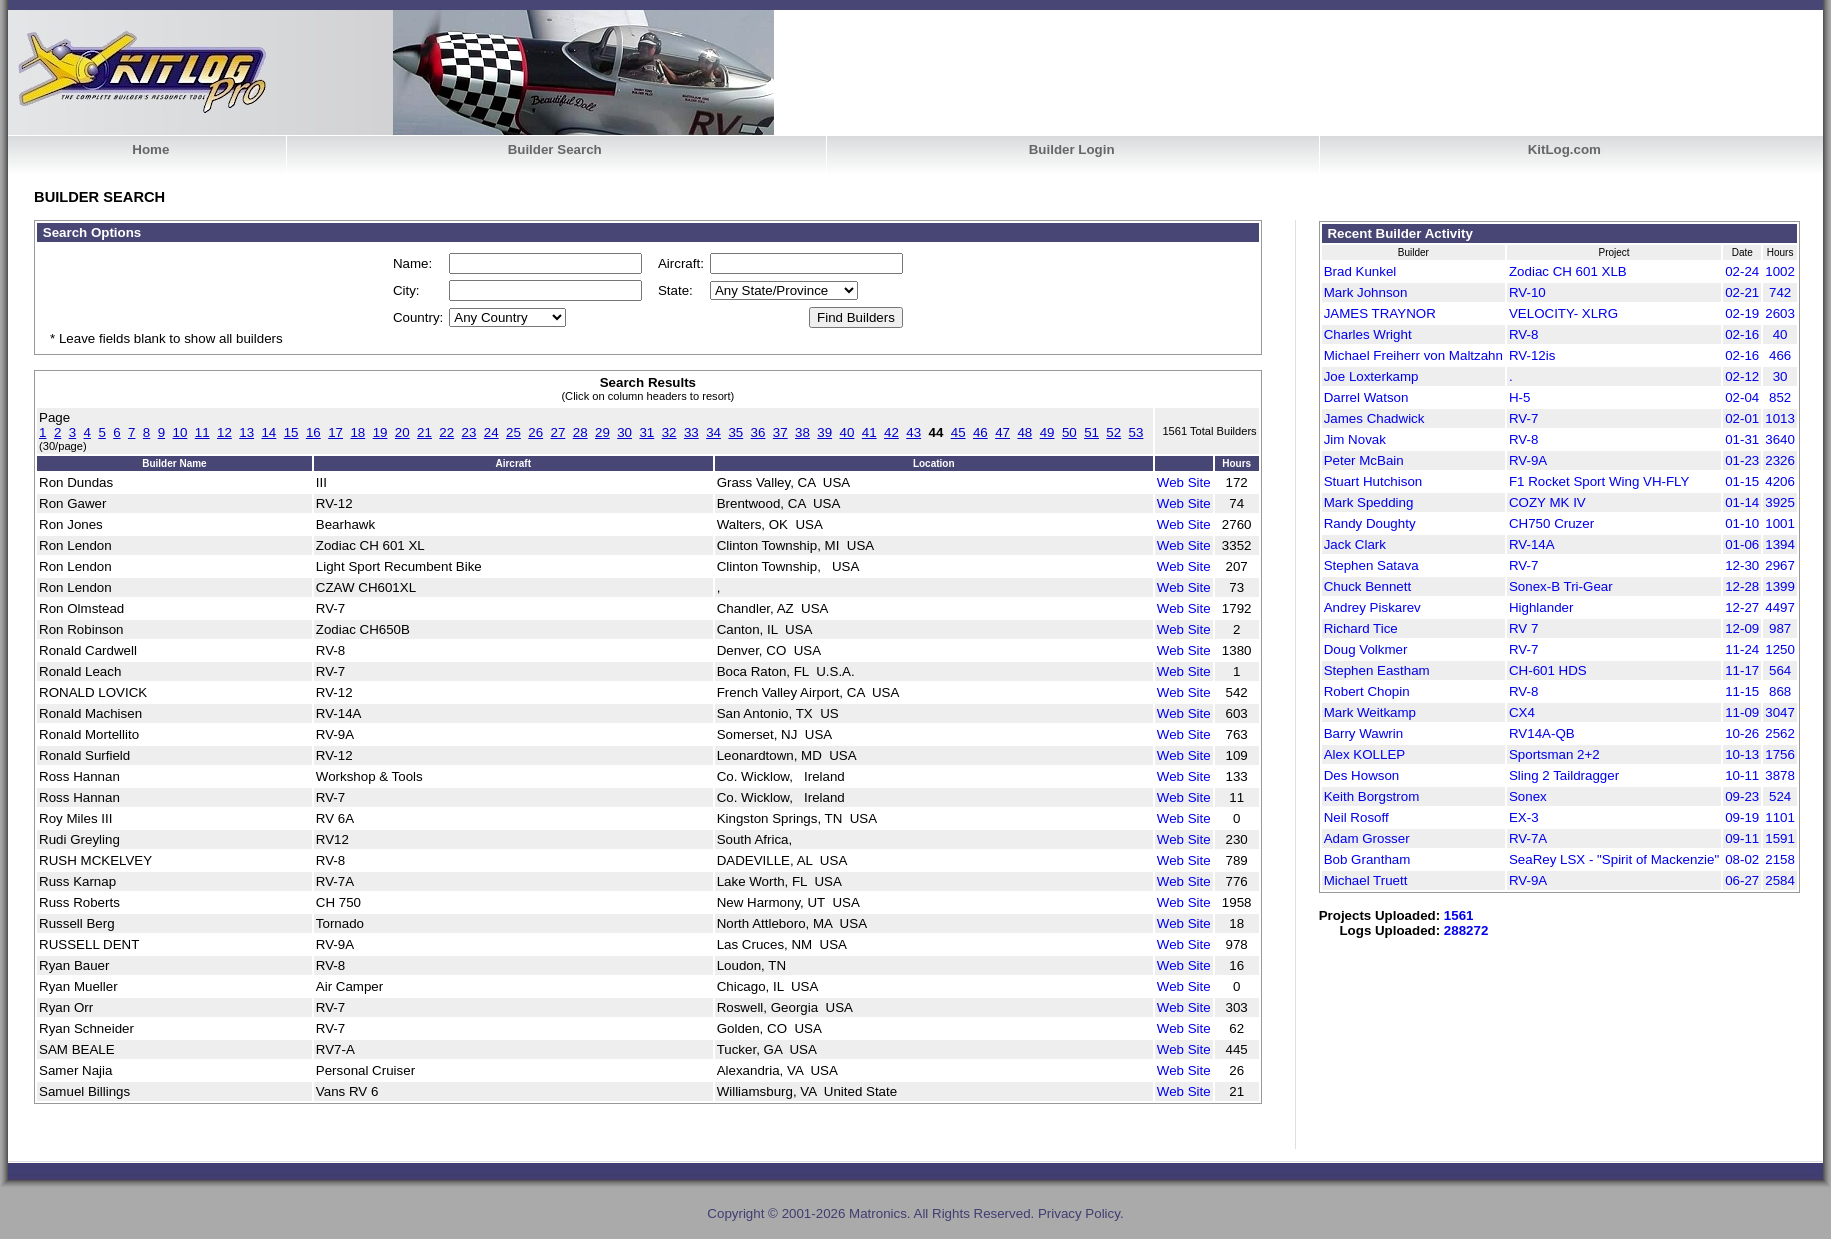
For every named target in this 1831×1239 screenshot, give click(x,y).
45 (958, 432)
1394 (1780, 544)
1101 (1780, 817)
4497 (1780, 607)
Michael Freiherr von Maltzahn (1413, 355)
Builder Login (1072, 149)
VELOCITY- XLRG (1563, 313)
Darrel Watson (1366, 397)
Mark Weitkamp (1370, 712)
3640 (1780, 439)
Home (150, 149)
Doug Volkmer (1366, 649)
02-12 (1742, 376)
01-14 (1742, 502)
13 (246, 432)
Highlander (1541, 607)
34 (713, 432)
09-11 (1742, 838)
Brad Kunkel (1360, 271)
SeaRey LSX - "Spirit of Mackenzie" (1614, 859)
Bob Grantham (1367, 859)
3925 (1780, 502)
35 (735, 432)
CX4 (1522, 712)
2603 (1780, 313)
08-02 (1742, 859)
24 (491, 432)
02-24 (1742, 271)
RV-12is (1532, 355)
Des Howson (1362, 775)
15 (291, 432)
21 (424, 432)
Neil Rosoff (1356, 817)
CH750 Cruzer (1551, 523)
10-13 (1742, 754)
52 (1113, 432)
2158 (1780, 859)
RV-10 (1527, 292)
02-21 (1742, 292)
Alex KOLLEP (1365, 754)
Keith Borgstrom (1372, 796)
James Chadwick (1374, 418)
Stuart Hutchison (1373, 481)
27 (558, 432)
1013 (1780, 418)
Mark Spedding (1369, 502)
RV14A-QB (1542, 733)
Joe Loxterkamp (1371, 376)
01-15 (1742, 481)
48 (1024, 432)
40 (847, 432)
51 (1091, 432)
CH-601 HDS (1548, 670)
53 (1136, 432)
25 (513, 432)
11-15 (1742, 691)
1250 (1780, 649)
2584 (1780, 880)
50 (1069, 432)
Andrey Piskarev (1372, 607)
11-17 (1742, 670)
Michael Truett (1366, 880)
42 (891, 432)
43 (913, 432)
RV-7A (1528, 838)
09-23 (1742, 796)
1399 (1780, 586)
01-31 (1742, 439)
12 (224, 432)
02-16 (1742, 334)
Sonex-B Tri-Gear (1561, 586)
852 (1780, 397)
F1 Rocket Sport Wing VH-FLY (1599, 481)
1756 (1780, 754)
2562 (1780, 733)
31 (646, 432)
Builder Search (555, 149)
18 (357, 432)
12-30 (1742, 565)
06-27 (1742, 880)
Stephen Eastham (1377, 670)
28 (580, 432)
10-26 (1742, 733)
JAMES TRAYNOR (1380, 313)
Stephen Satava (1371, 565)
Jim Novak (1355, 439)
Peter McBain (1364, 460)
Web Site (1184, 482)
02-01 (1742, 418)
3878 (1780, 775)
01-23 (1742, 460)
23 (469, 432)
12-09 (1742, 628)
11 (202, 432)
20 (402, 432)
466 (1780, 355)
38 (802, 432)
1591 (1780, 838)
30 (624, 432)
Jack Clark (1355, 544)
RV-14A (1532, 544)
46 (980, 432)
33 (691, 432)
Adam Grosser (1367, 838)
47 (1002, 432)
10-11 (1742, 775)
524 (1780, 796)
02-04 (1742, 397)
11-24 (1742, 649)
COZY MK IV (1547, 502)
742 (1780, 292)
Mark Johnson (1366, 292)
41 (869, 432)
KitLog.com (1564, 149)
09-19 (1742, 817)
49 (1047, 432)
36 (758, 432)
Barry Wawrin (1363, 733)
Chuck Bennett (1367, 586)
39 (824, 432)
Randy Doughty (1370, 523)
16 (313, 432)
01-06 (1742, 544)
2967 (1780, 565)
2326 (1780, 460)
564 (1780, 670)
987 (1780, 628)
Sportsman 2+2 (1554, 754)
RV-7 (1523, 418)
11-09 (1742, 712)
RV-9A (1528, 460)
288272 (1466, 930)
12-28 (1742, 586)
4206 (1780, 481)
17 (335, 432)
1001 (1780, 523)
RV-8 (1523, 334)
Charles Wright (1368, 334)
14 (268, 432)
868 (1780, 691)
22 (446, 432)
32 (669, 432)
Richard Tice (1361, 628)
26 (535, 432)
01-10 (1742, 523)
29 (602, 432)
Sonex (1528, 796)
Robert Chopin (1367, 691)
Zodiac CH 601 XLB (1568, 271)
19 (380, 432)
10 (180, 432)
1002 (1780, 271)
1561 (1459, 915)
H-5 (1519, 397)
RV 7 (1523, 628)
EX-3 (1524, 817)
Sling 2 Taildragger (1564, 775)
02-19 (1742, 313)
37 (780, 432)
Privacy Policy (1079, 1213)
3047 (1780, 712)
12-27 (1742, 607)
